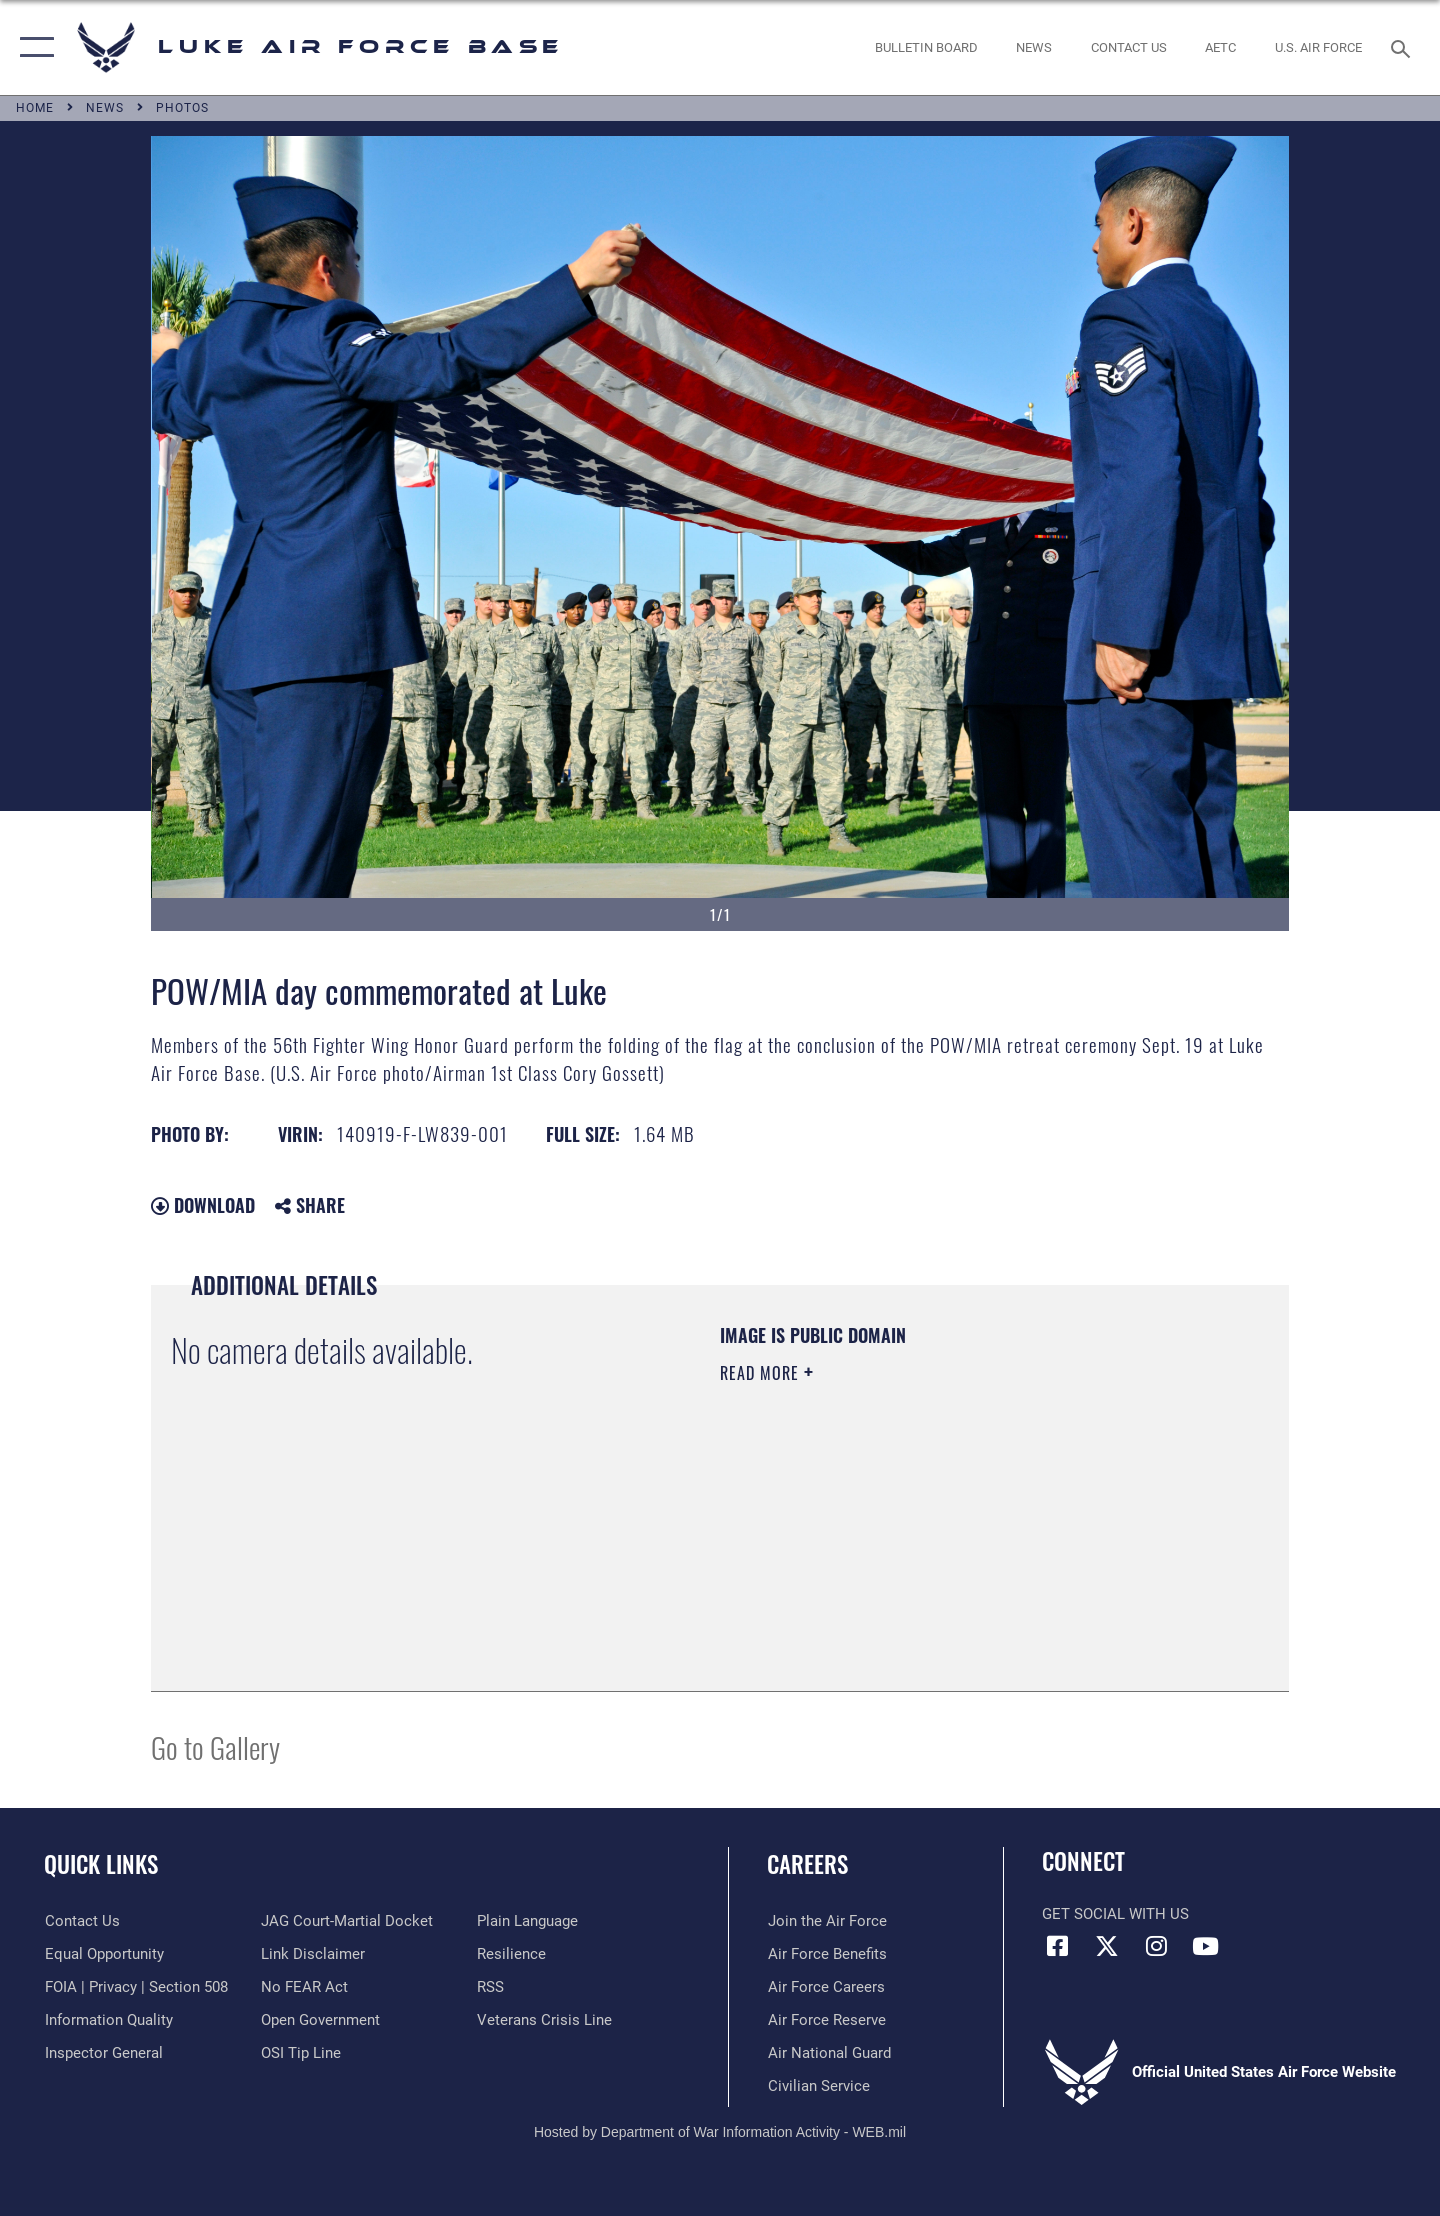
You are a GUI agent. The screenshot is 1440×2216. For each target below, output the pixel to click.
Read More (762, 1373)
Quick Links (101, 1864)
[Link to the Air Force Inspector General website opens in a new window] (103, 2052)
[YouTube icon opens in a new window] (1205, 1946)
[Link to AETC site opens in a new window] (1221, 47)
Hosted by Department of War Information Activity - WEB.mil (720, 2132)
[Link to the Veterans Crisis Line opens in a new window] (544, 2020)
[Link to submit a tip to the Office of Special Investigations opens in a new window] (301, 2052)
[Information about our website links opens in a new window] (313, 1954)
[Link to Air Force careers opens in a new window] (825, 1987)
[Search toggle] (1403, 47)
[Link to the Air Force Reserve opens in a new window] (826, 2020)
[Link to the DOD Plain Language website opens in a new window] (527, 1921)
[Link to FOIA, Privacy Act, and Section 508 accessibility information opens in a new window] (135, 1987)
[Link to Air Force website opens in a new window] (1319, 47)
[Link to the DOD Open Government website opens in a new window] (320, 2020)
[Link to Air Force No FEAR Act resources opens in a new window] (304, 1987)
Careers (807, 1864)
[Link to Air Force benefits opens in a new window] (826, 1954)
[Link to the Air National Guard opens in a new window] (828, 2052)
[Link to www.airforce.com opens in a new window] (826, 1921)
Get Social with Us (1115, 1914)
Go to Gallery (215, 1746)
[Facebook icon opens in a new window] (1057, 1946)
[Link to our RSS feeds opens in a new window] (490, 1987)
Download (203, 1205)
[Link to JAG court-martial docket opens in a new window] (347, 1921)
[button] (32, 47)
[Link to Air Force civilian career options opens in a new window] (818, 2085)
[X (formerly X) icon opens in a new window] (1107, 1946)
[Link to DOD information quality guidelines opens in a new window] (108, 2020)
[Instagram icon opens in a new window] (1156, 1946)
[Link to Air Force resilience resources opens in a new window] (511, 1954)
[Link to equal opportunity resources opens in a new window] (103, 1954)
